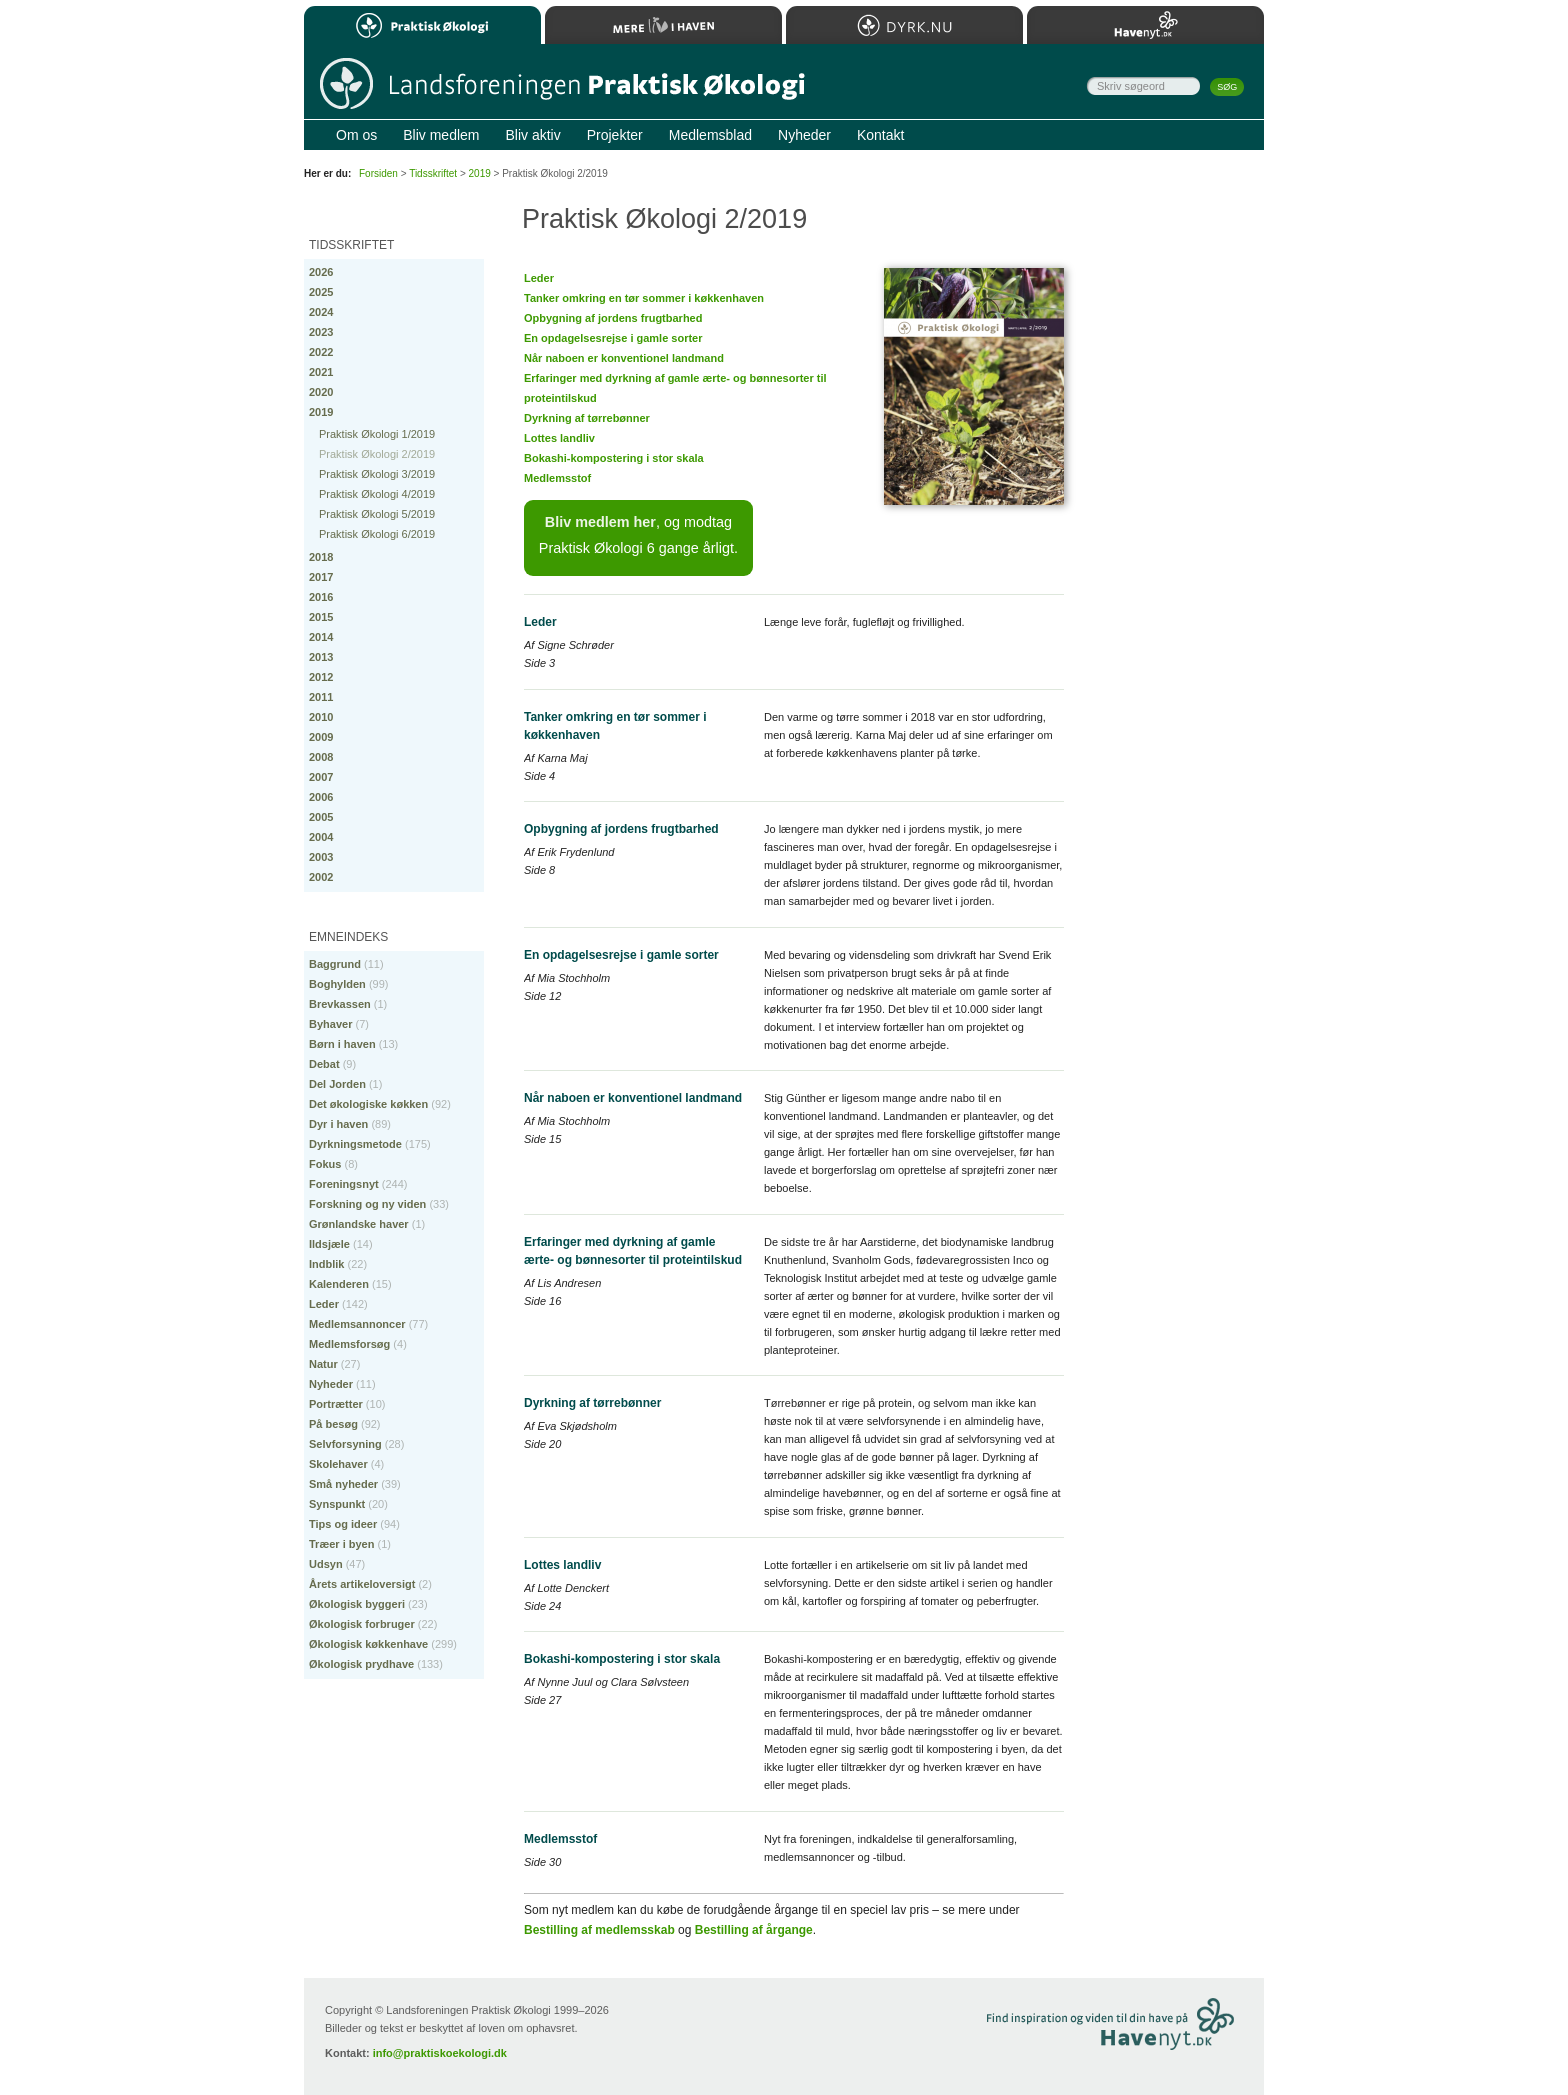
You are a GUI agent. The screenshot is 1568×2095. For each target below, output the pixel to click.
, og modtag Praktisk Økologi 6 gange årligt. (638, 535)
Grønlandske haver (359, 1224)
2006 (321, 797)
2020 (321, 392)
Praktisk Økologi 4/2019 (377, 494)
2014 (321, 637)
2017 (321, 577)
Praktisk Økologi (422, 25)
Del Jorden (337, 1084)
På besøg (333, 1424)
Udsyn (326, 1564)
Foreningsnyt (344, 1184)
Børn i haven (342, 1044)
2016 (321, 597)
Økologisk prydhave (361, 1664)
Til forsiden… (562, 85)
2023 (321, 332)
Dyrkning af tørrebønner (587, 418)
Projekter (615, 135)
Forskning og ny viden (367, 1204)
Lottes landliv (559, 438)
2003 (321, 857)
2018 (321, 557)
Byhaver (330, 1024)
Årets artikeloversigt (362, 1584)
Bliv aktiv (532, 135)
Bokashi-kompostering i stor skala (614, 458)
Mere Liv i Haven (663, 25)
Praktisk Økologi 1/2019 (377, 434)
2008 (321, 757)
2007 (321, 777)
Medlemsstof (557, 478)
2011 (321, 697)
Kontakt (880, 135)
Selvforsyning (345, 1444)
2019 (321, 412)
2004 (321, 837)
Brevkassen (340, 1004)
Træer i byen (341, 1544)
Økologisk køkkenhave (368, 1644)
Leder (539, 278)
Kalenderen (339, 1284)
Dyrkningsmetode (355, 1144)
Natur (323, 1364)
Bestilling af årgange (754, 1930)
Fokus (325, 1164)
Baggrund (335, 964)
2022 (321, 352)
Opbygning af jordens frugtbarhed (613, 318)
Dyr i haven (338, 1124)
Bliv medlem (441, 135)
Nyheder (331, 1384)
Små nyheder (343, 1484)
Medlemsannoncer (357, 1324)
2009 (321, 737)
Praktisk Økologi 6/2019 (377, 534)
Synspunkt (337, 1504)
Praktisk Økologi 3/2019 (377, 474)
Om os (356, 135)
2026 (321, 272)
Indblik (326, 1264)
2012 (321, 677)
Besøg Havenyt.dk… (1160, 2026)
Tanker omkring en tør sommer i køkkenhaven (644, 298)
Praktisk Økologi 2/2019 (377, 454)
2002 (321, 877)
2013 (321, 657)
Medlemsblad (710, 135)
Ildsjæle (329, 1244)
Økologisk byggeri (357, 1604)
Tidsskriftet (433, 173)
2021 (321, 372)
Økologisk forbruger (362, 1624)
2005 (321, 817)
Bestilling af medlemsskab (599, 1930)
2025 (321, 292)
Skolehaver (338, 1464)
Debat (324, 1064)
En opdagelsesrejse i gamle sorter (613, 338)
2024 (321, 312)
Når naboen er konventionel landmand (624, 358)
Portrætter (336, 1404)
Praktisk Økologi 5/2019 (377, 514)
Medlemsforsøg (349, 1344)
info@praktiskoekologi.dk (440, 2053)
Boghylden (337, 984)
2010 (321, 717)
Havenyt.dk (1145, 25)
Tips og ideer (343, 1524)
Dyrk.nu (904, 25)
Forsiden (378, 173)
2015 (321, 617)
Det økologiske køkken (368, 1104)
